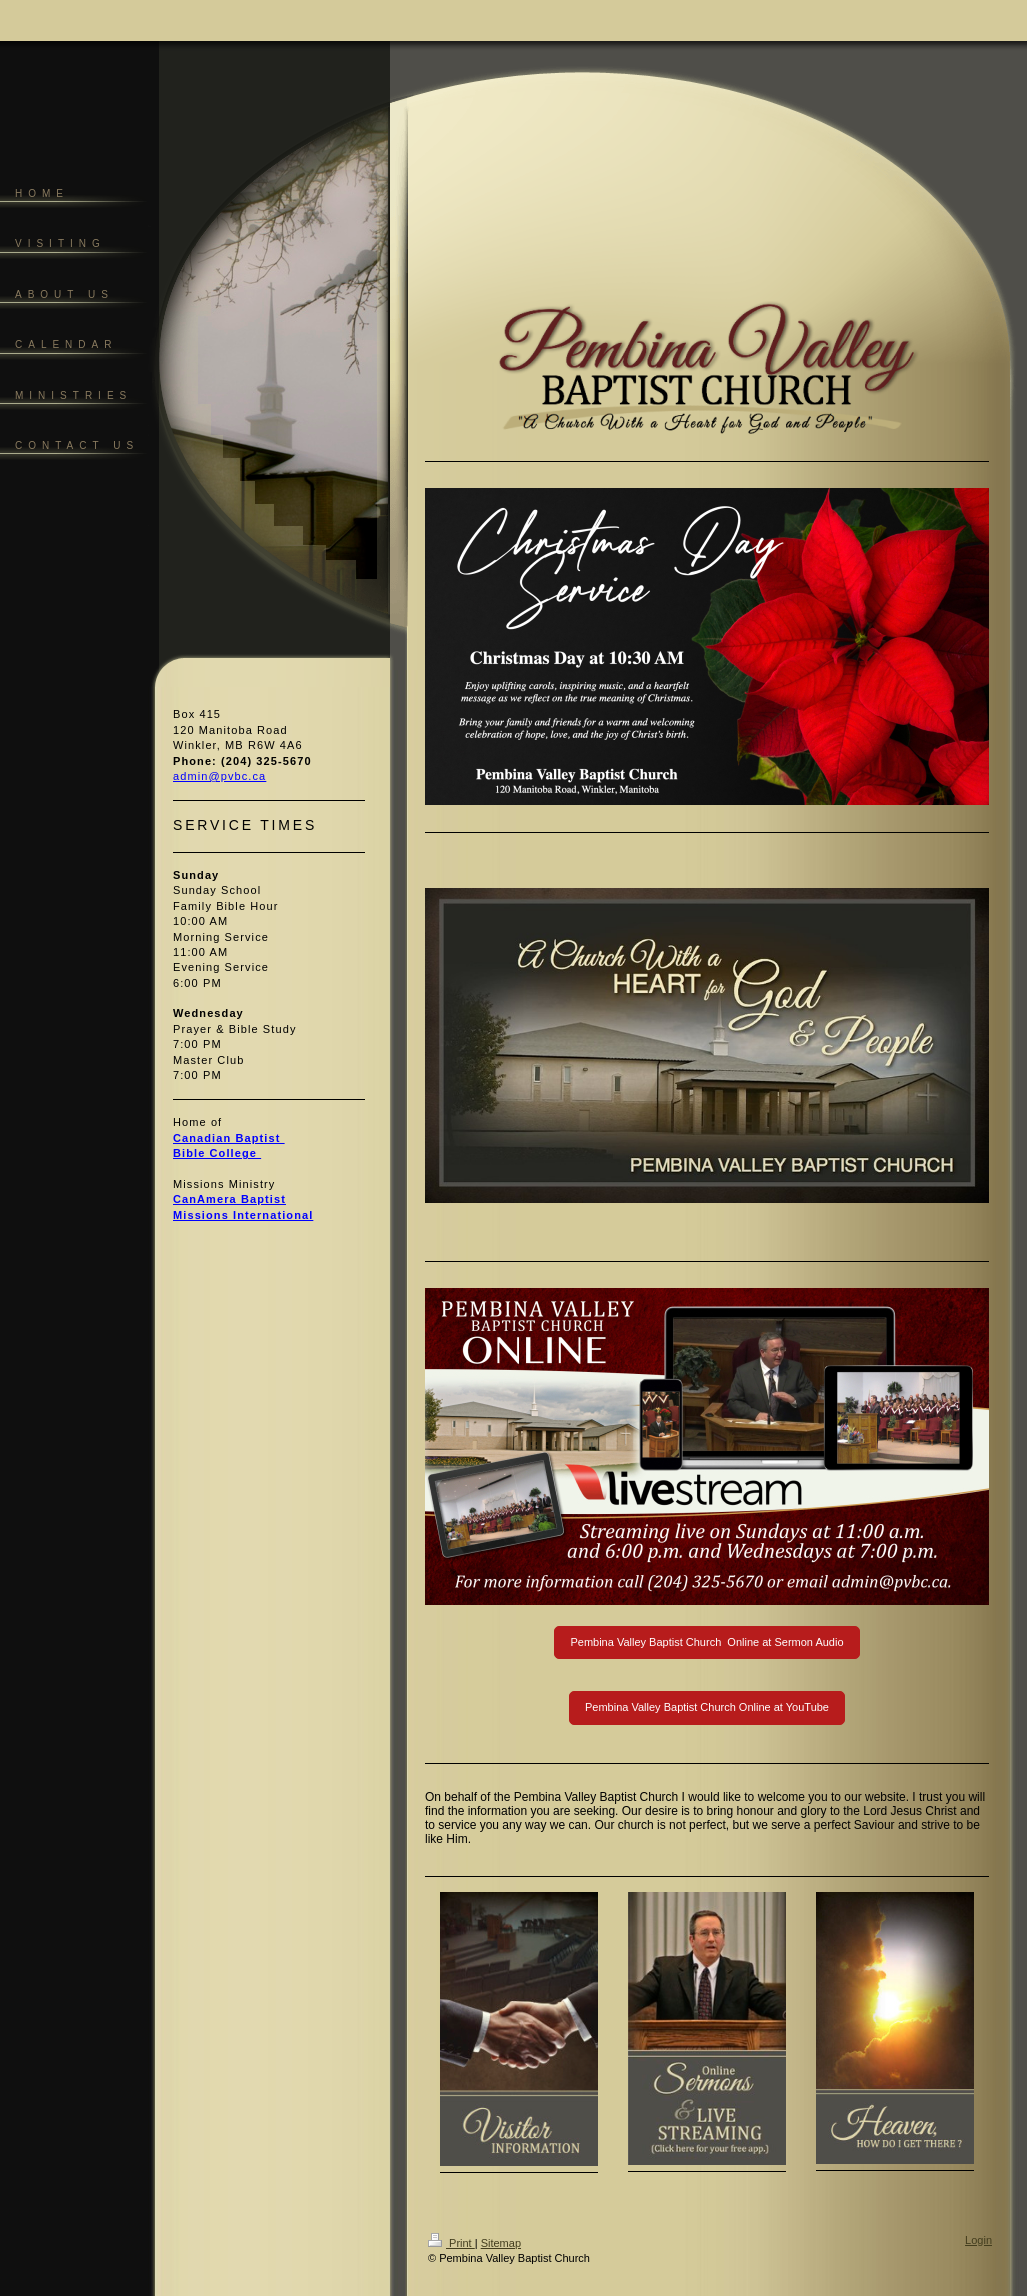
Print (451, 2243)
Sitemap (501, 2243)
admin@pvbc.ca (219, 776)
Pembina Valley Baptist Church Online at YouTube (707, 1707)
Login (978, 2240)
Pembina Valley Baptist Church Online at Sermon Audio (706, 1642)
